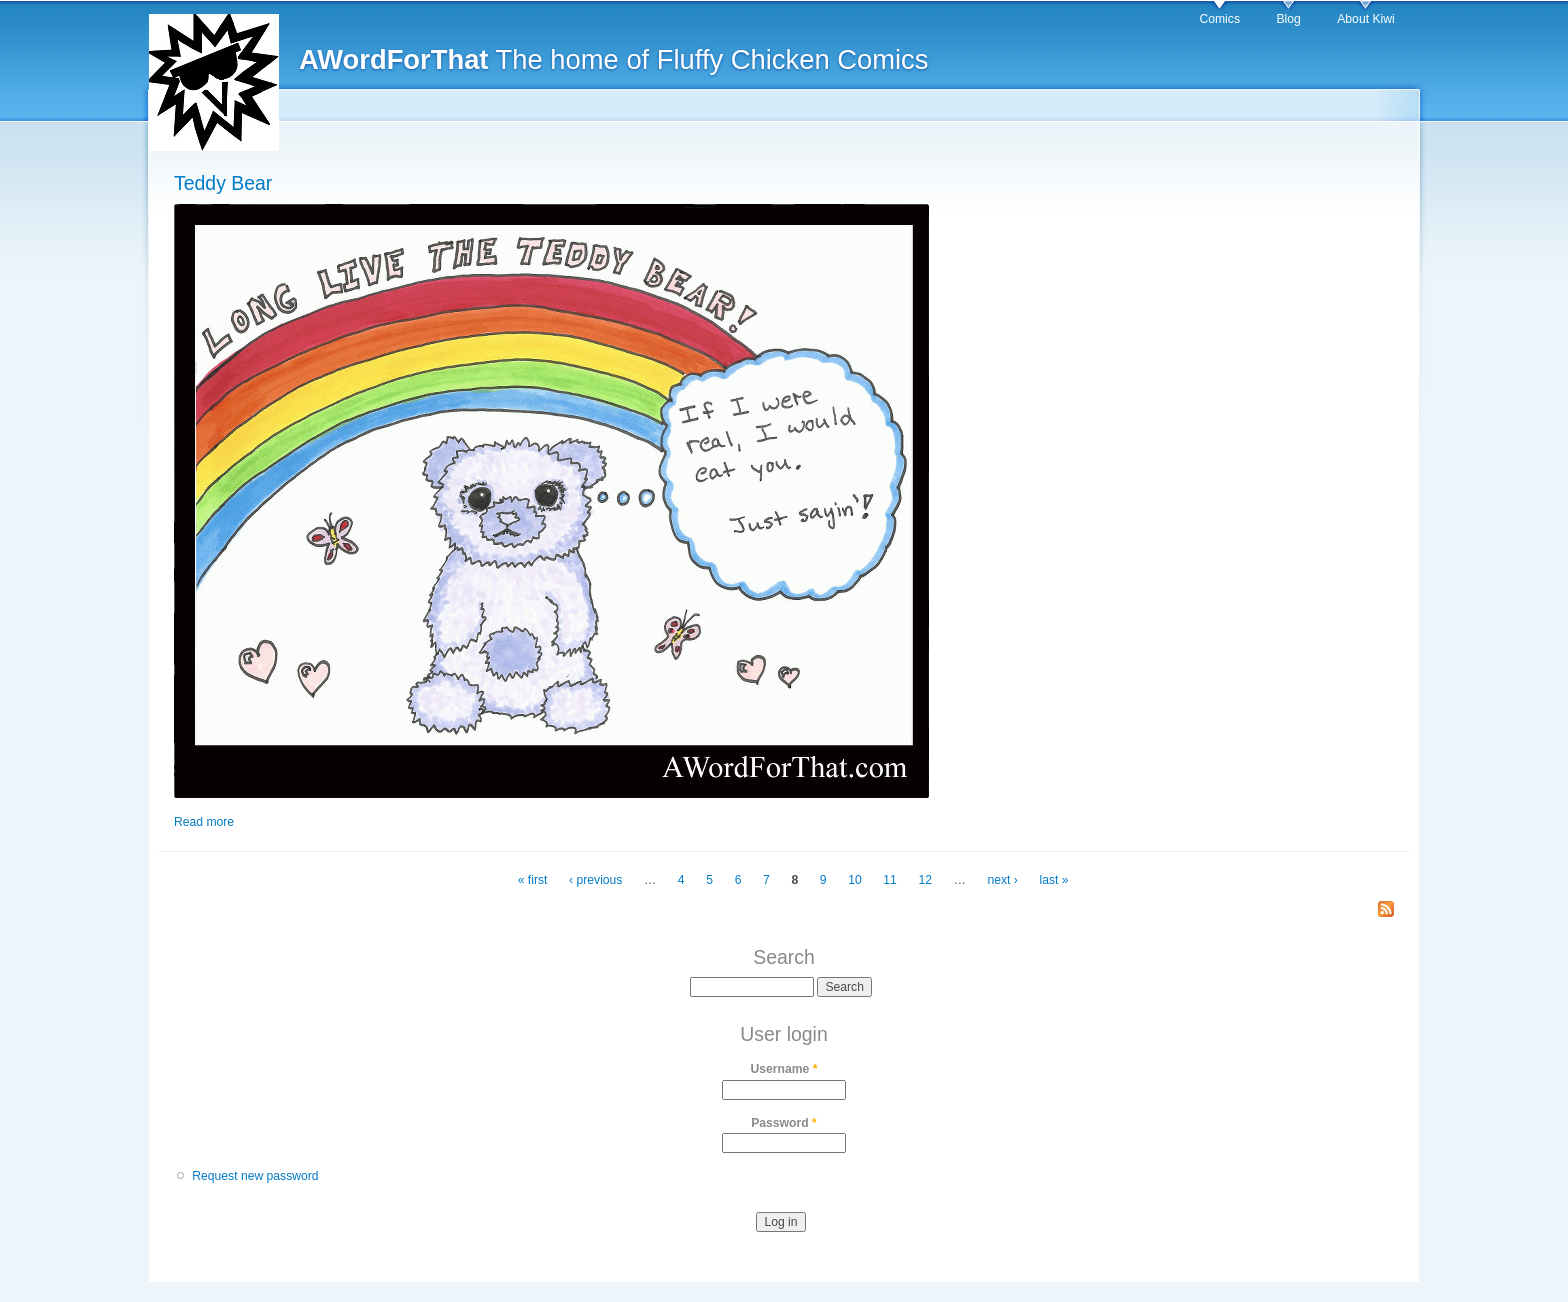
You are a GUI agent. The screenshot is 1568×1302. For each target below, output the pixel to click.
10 (855, 880)
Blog (1288, 19)
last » (1053, 880)
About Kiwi (1365, 19)
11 (890, 880)
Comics (1219, 19)
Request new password (255, 1176)
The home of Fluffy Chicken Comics (613, 59)
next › (1002, 880)
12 (926, 880)
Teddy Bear (223, 183)
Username (784, 1069)
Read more (204, 822)
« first (533, 880)
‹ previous (595, 880)
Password (784, 1123)
